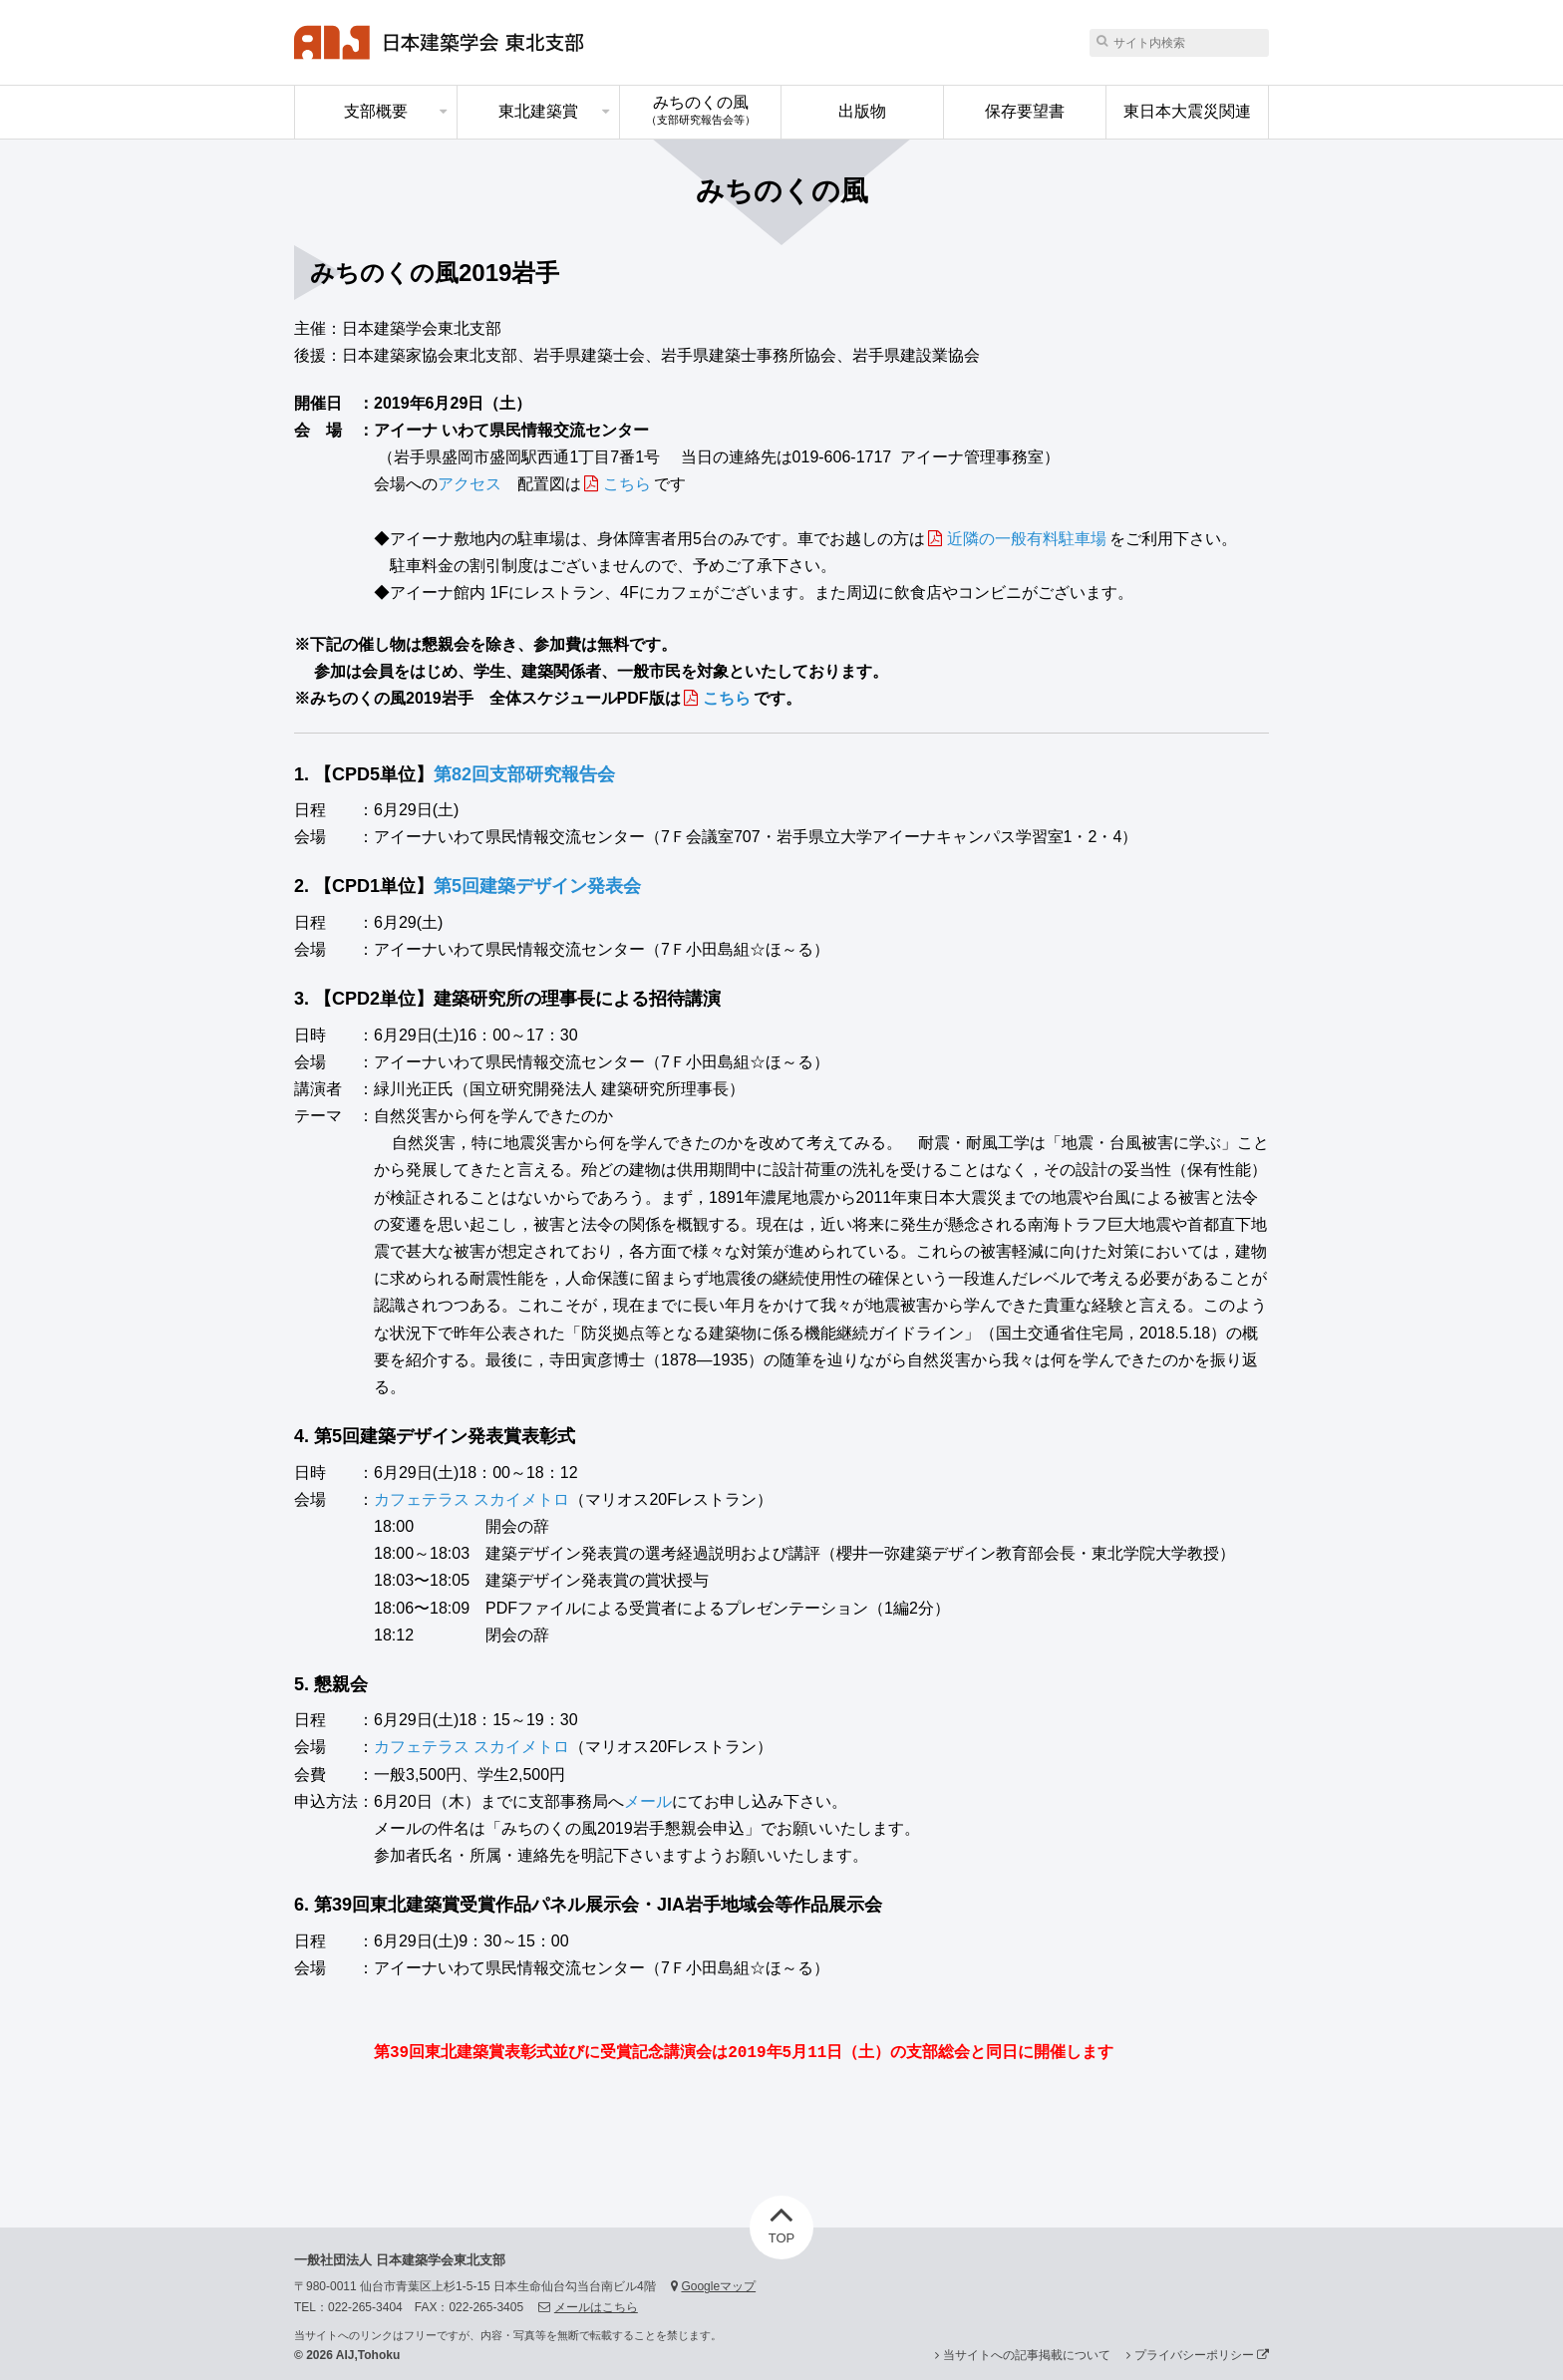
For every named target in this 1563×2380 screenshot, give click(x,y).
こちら (627, 483)
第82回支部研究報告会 (524, 774)
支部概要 (376, 111)
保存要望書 (1025, 111)
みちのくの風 (701, 110)
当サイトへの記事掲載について (1026, 2355)
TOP (782, 2220)
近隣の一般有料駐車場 (1026, 538)
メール (648, 1801)
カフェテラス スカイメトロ (471, 1499)
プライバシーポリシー (1201, 2355)
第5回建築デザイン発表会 (537, 886)
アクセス (469, 483)
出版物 (862, 111)
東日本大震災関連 (1187, 111)
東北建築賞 (538, 111)
